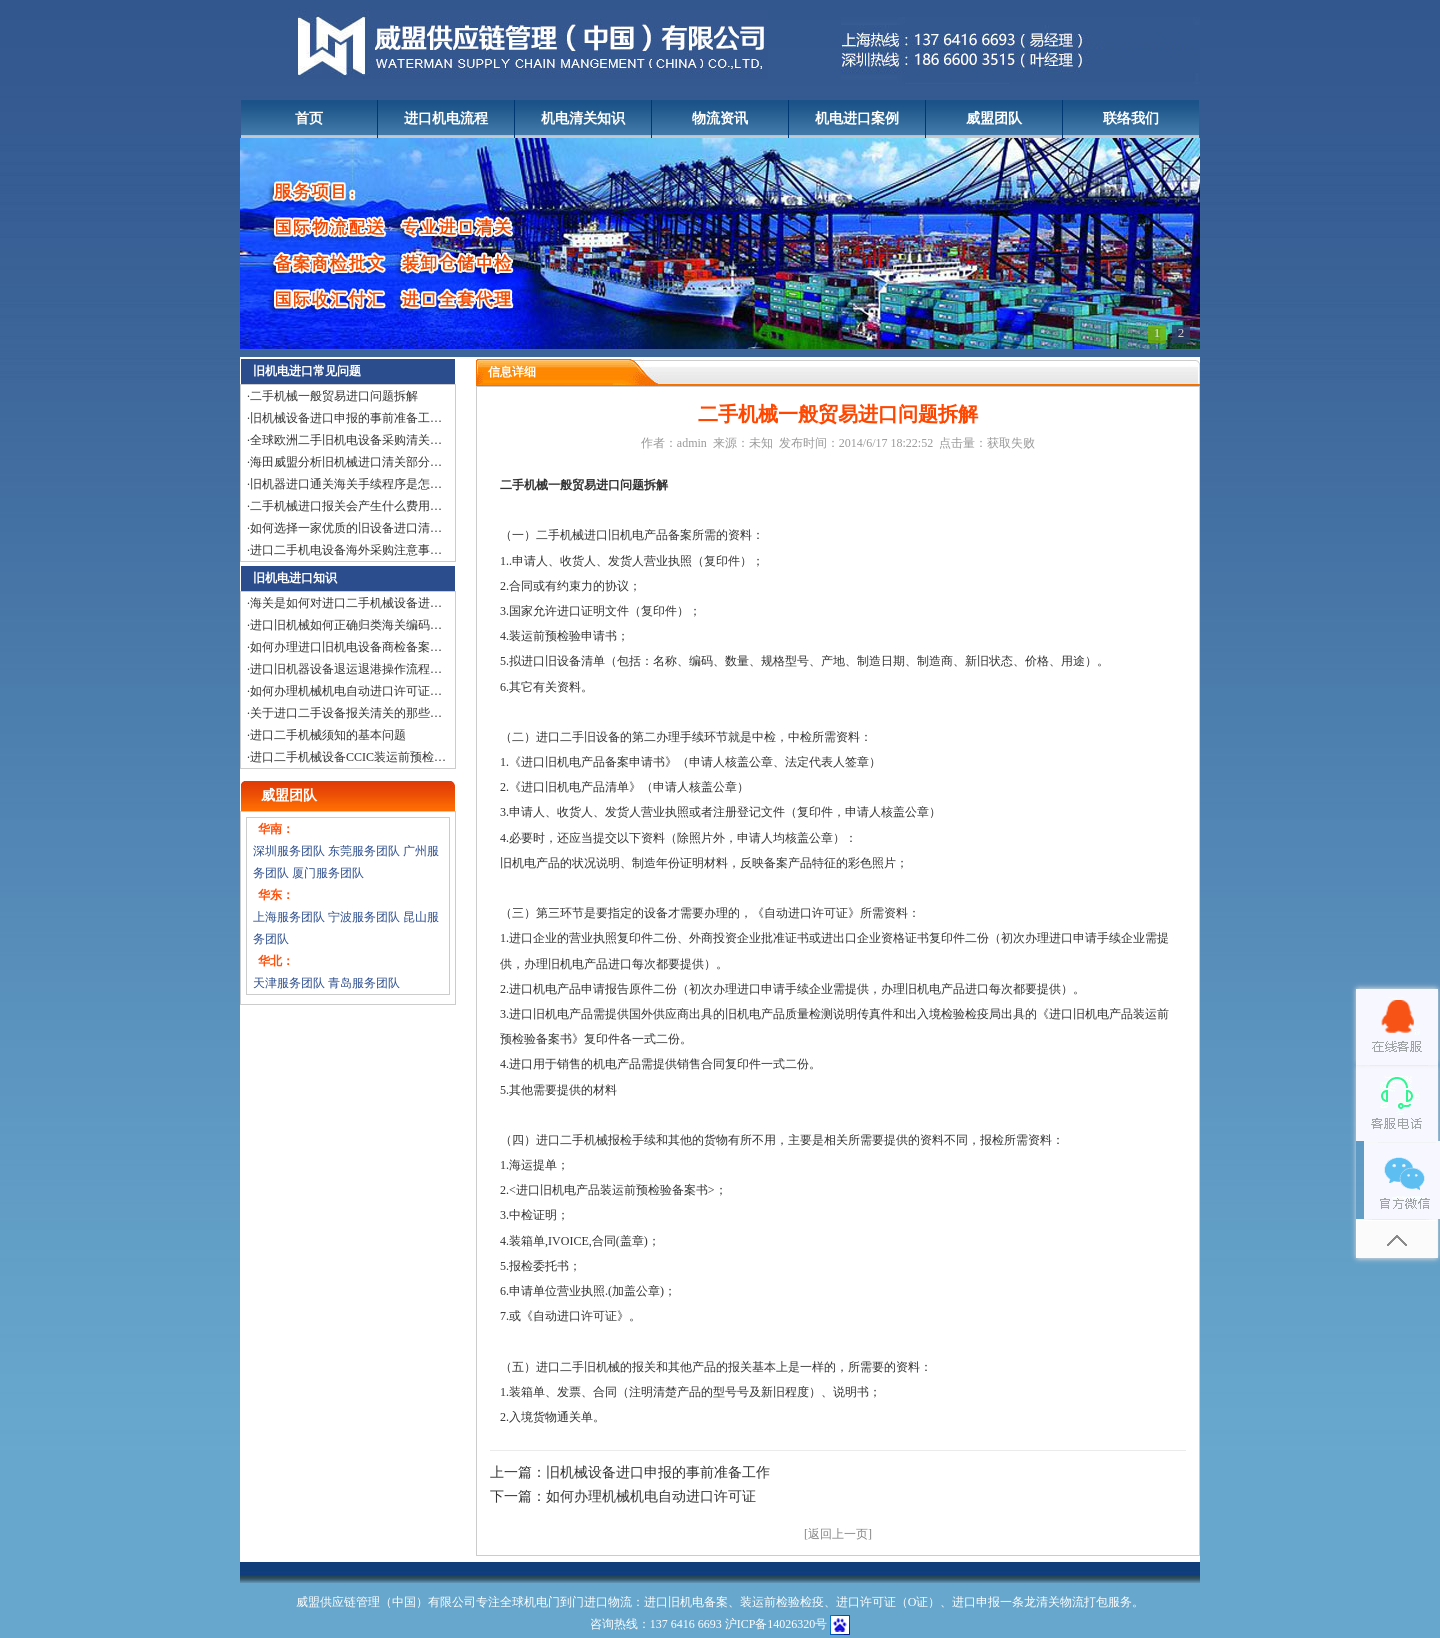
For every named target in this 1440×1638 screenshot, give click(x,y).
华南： (276, 829)
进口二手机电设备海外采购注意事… (346, 550)
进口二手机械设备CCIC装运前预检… (348, 757)
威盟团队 (994, 118)
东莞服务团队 (364, 851)
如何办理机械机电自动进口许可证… (346, 691)
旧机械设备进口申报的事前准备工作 (658, 1472)
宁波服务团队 (364, 917)
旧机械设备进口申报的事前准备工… (346, 418)
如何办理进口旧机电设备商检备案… (346, 647)
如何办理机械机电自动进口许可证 (651, 1496)
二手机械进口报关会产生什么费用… (346, 506)
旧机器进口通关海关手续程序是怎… (346, 484)
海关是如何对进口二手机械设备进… (346, 603)
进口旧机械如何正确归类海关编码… (346, 625)
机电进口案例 (857, 118)
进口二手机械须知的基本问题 (328, 735)
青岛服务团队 (364, 983)
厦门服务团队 (328, 873)
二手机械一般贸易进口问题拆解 (334, 396)
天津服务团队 (289, 983)
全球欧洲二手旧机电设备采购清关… (346, 440)
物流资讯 (720, 118)
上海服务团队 (289, 917)
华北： (276, 961)
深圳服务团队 (289, 851)
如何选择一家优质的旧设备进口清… (346, 528)
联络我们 (1131, 118)
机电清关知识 (583, 118)
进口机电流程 (446, 118)
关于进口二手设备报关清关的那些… (346, 713)
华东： (276, 895)
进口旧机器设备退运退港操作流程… (346, 669)
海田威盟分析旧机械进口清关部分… (346, 462)
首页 (309, 118)
